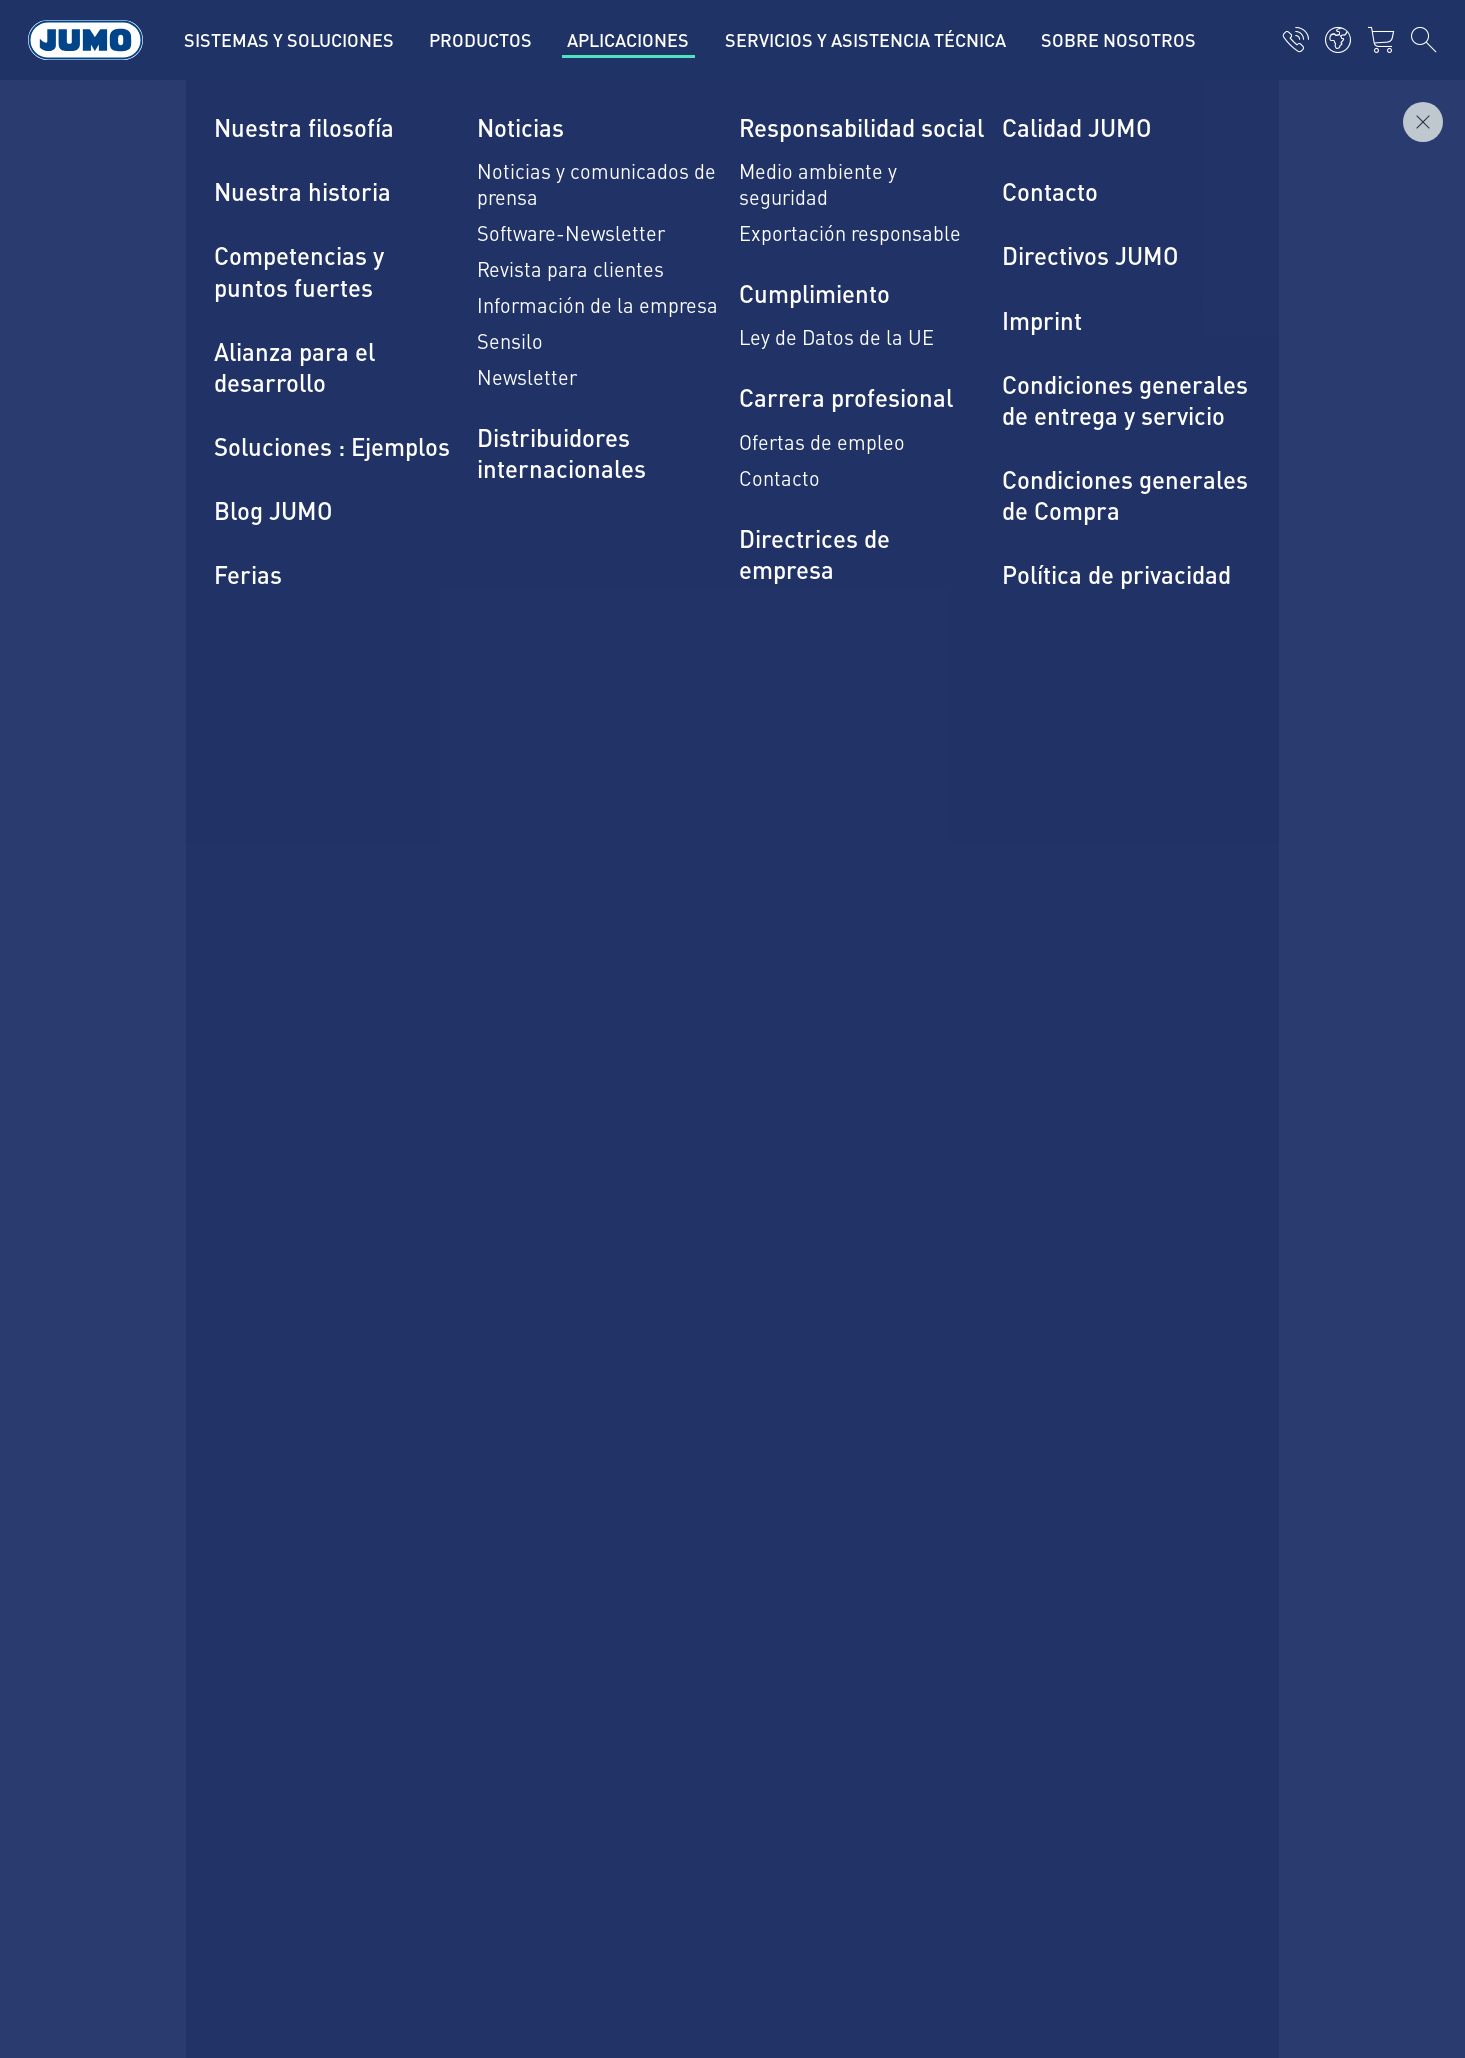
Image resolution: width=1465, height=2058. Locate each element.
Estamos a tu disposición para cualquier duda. (428, 828)
